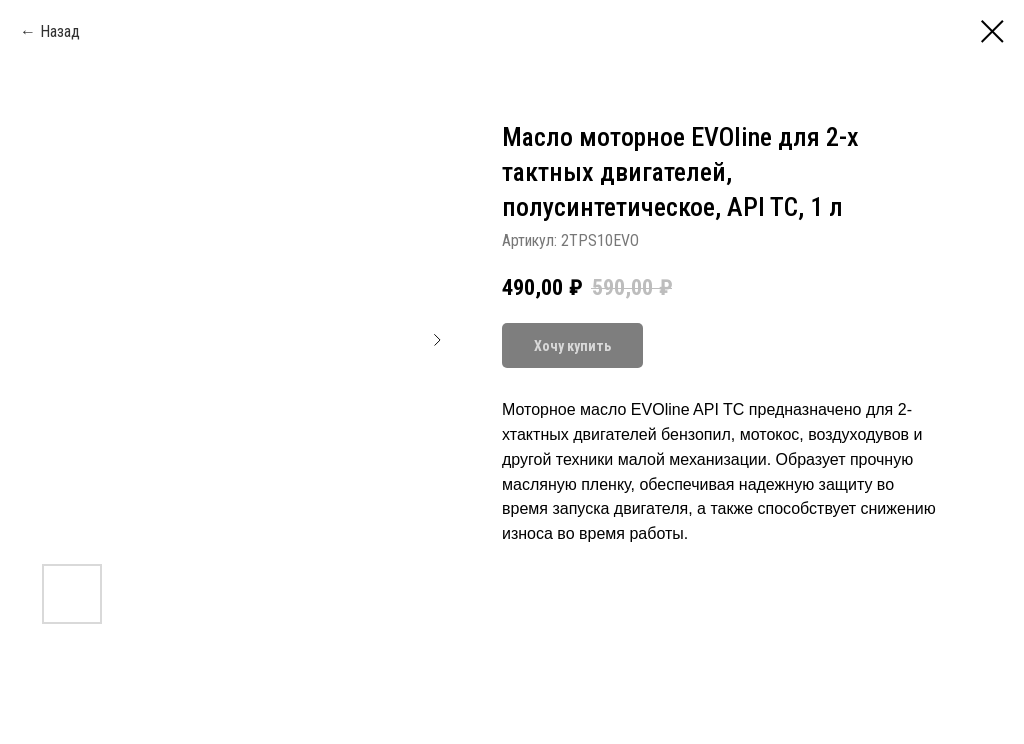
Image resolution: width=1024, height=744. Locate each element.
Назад (60, 31)
